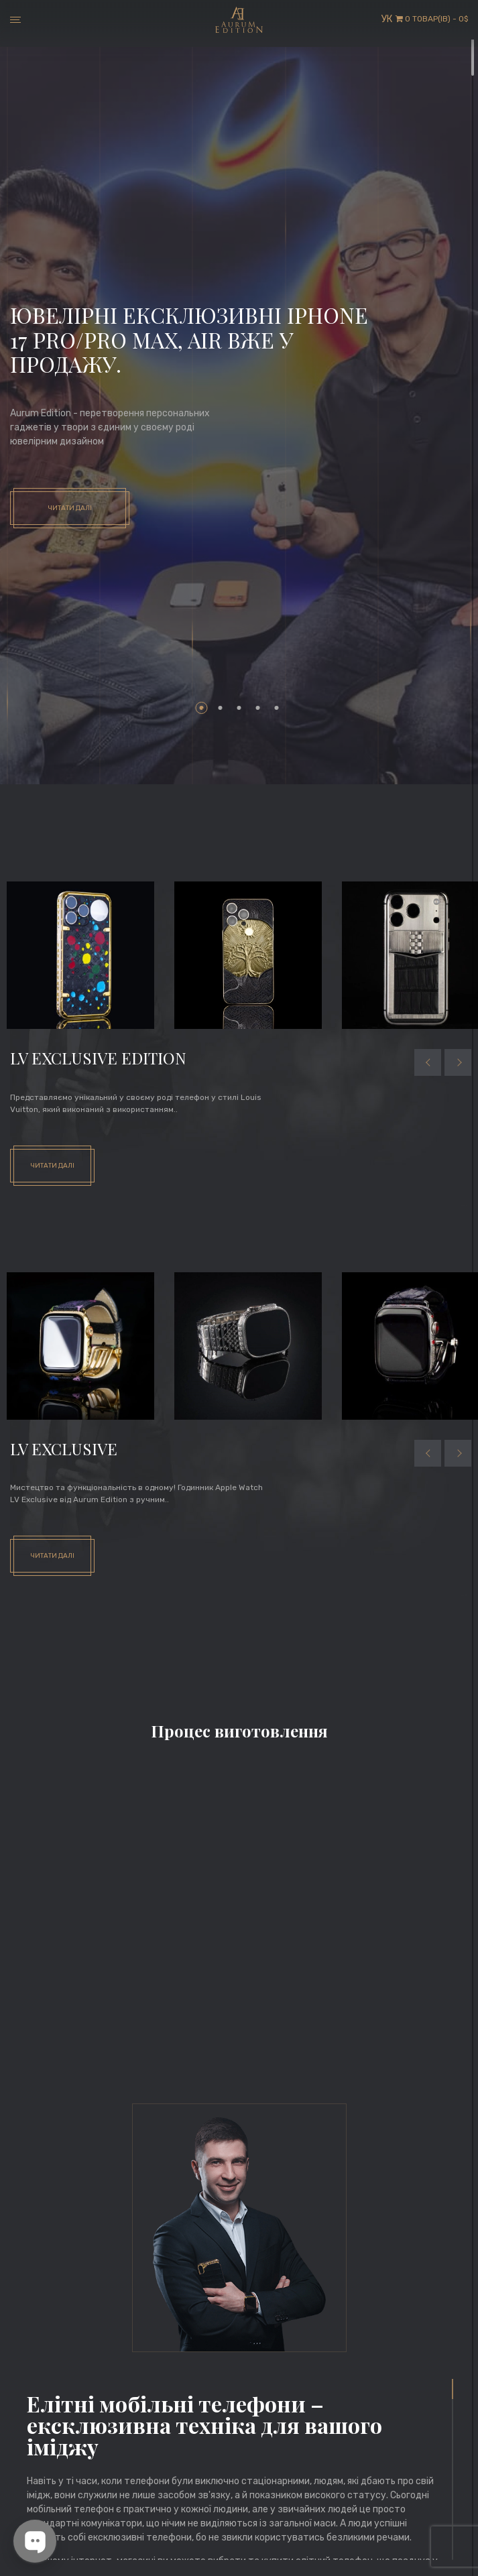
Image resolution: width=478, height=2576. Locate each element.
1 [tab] (202, 708)
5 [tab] (277, 708)
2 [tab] (221, 708)
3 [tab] (239, 708)
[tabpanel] (239, 415)
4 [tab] (258, 708)
